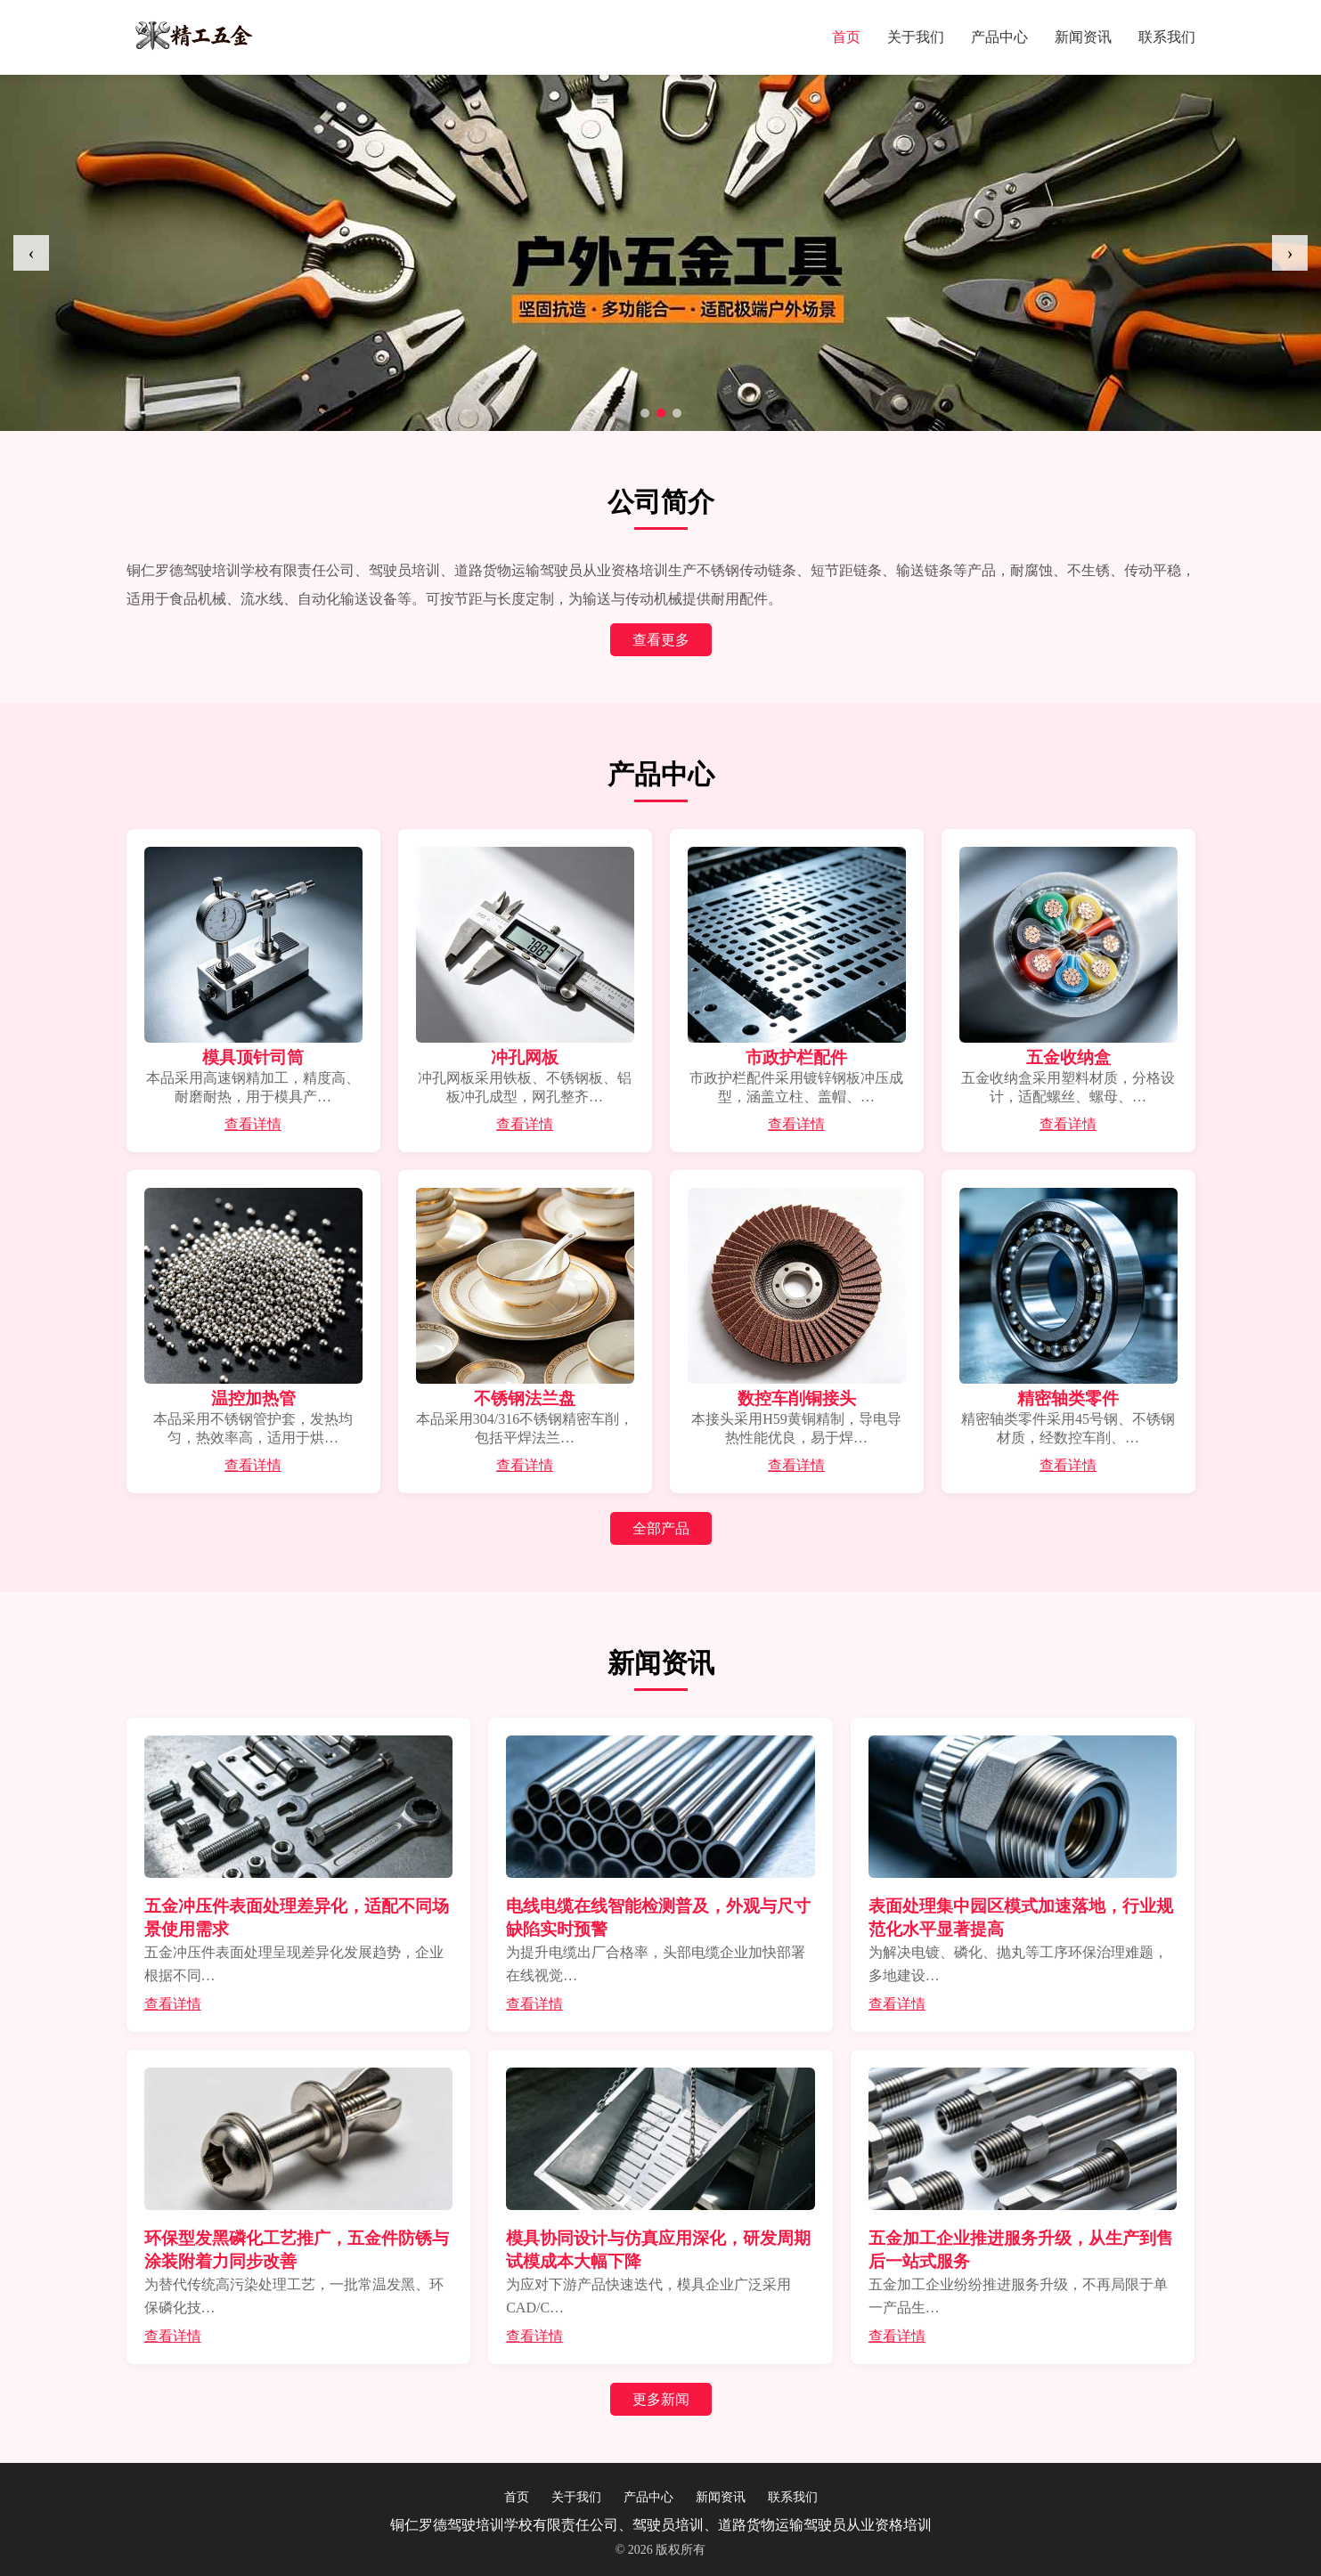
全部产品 (660, 1528)
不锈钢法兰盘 (524, 1398)
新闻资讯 (1083, 37)
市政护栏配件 (796, 1057)
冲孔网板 (525, 1057)
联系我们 (1166, 37)
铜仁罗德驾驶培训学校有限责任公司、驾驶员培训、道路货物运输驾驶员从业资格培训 (661, 2524)
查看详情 (252, 1124)
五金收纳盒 (1068, 1057)
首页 (846, 37)
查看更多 (660, 639)
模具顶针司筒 (253, 1057)
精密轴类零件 (1068, 1398)
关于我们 (915, 37)
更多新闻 (660, 2399)
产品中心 (999, 37)
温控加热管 (253, 1398)
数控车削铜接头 (797, 1398)
